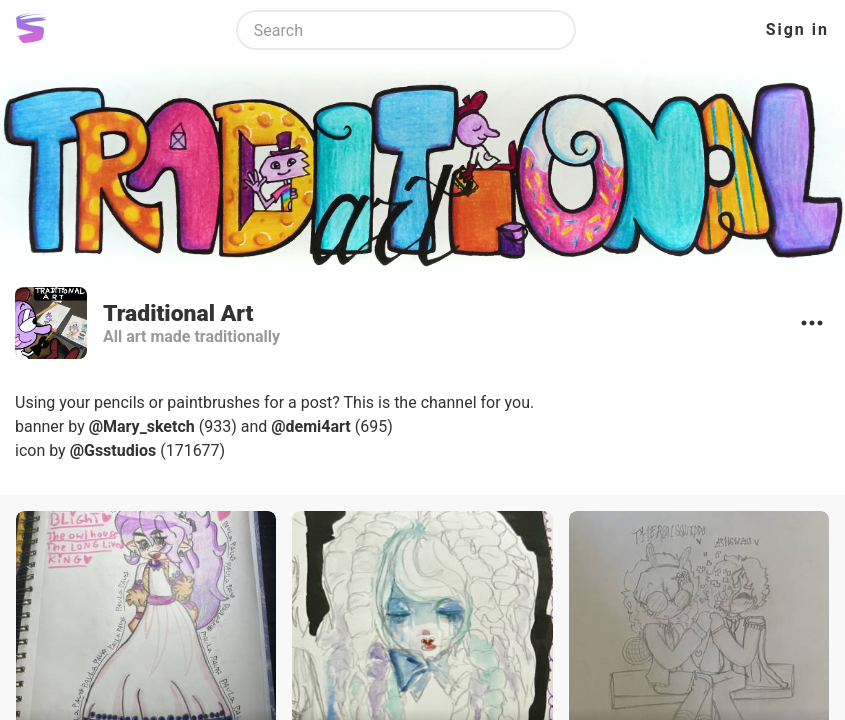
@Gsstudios (113, 450)
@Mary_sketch (142, 426)
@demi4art (311, 426)
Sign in (797, 29)
